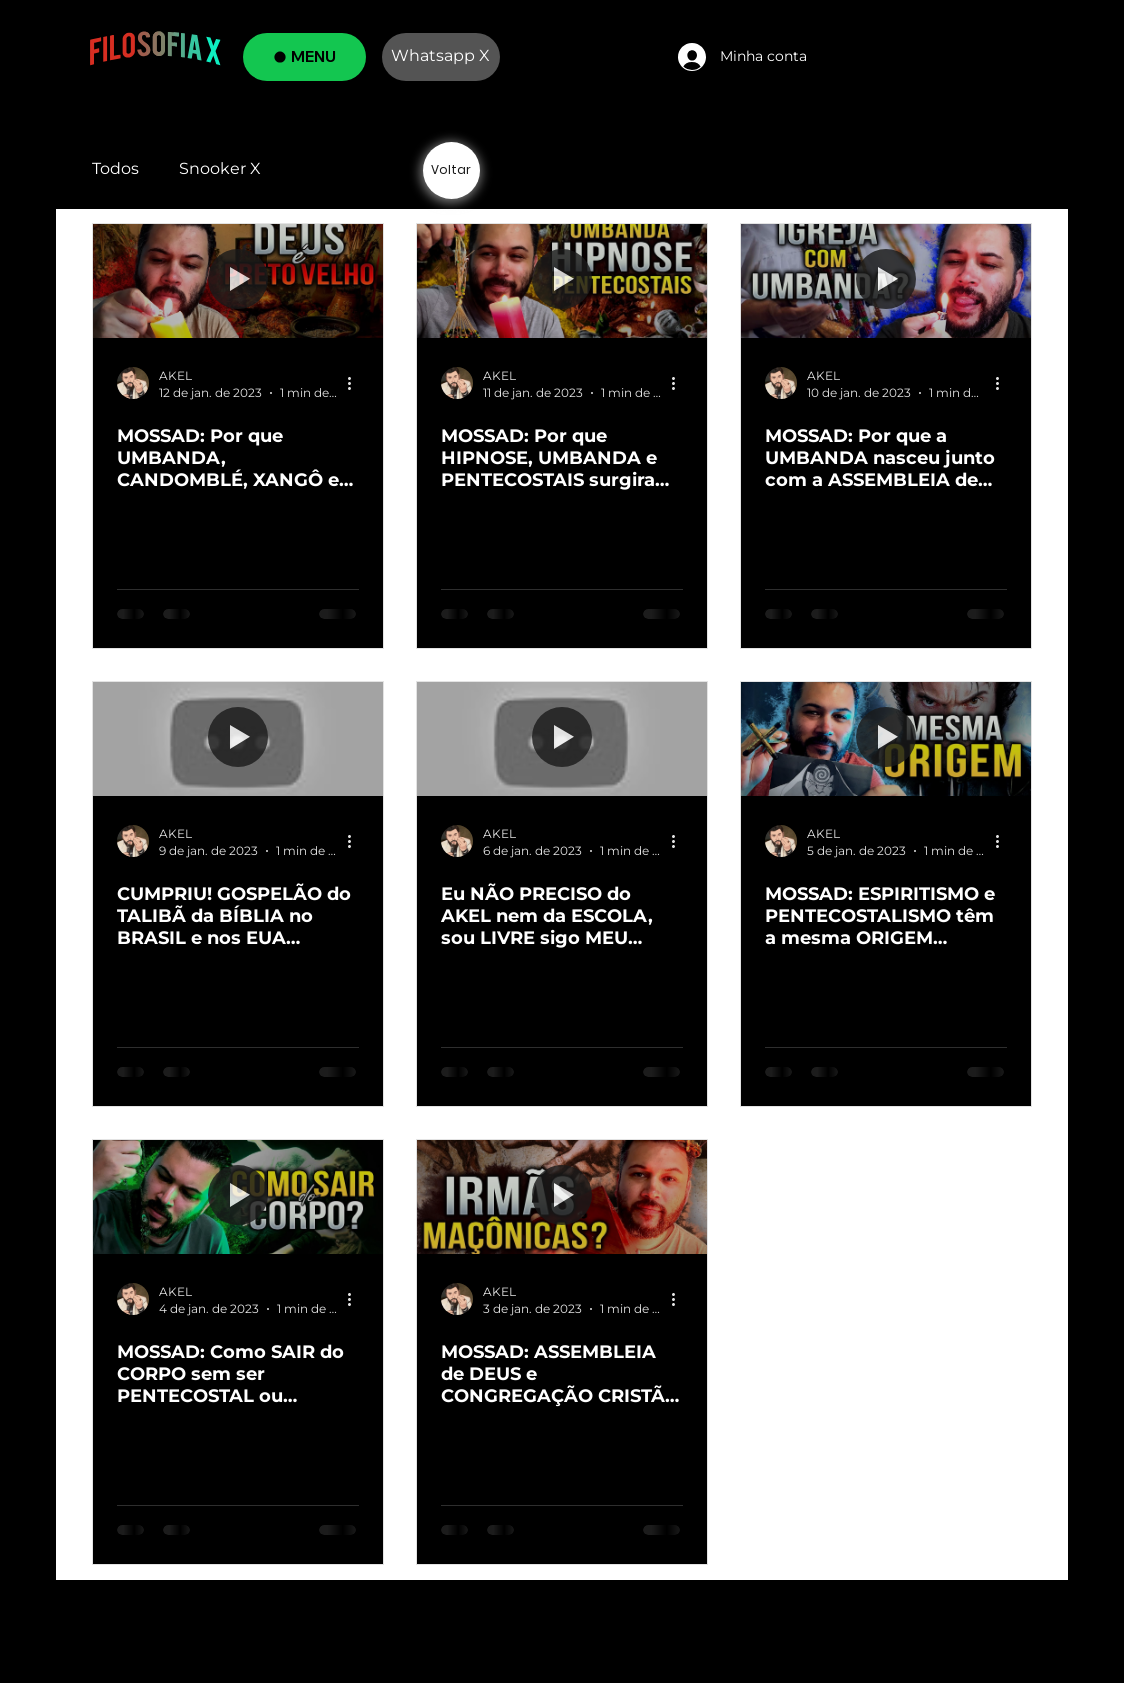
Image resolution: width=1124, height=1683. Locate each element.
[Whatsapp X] (441, 57)
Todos (115, 168)
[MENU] (304, 57)
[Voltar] (451, 170)
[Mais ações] (356, 383)
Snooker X (220, 168)
